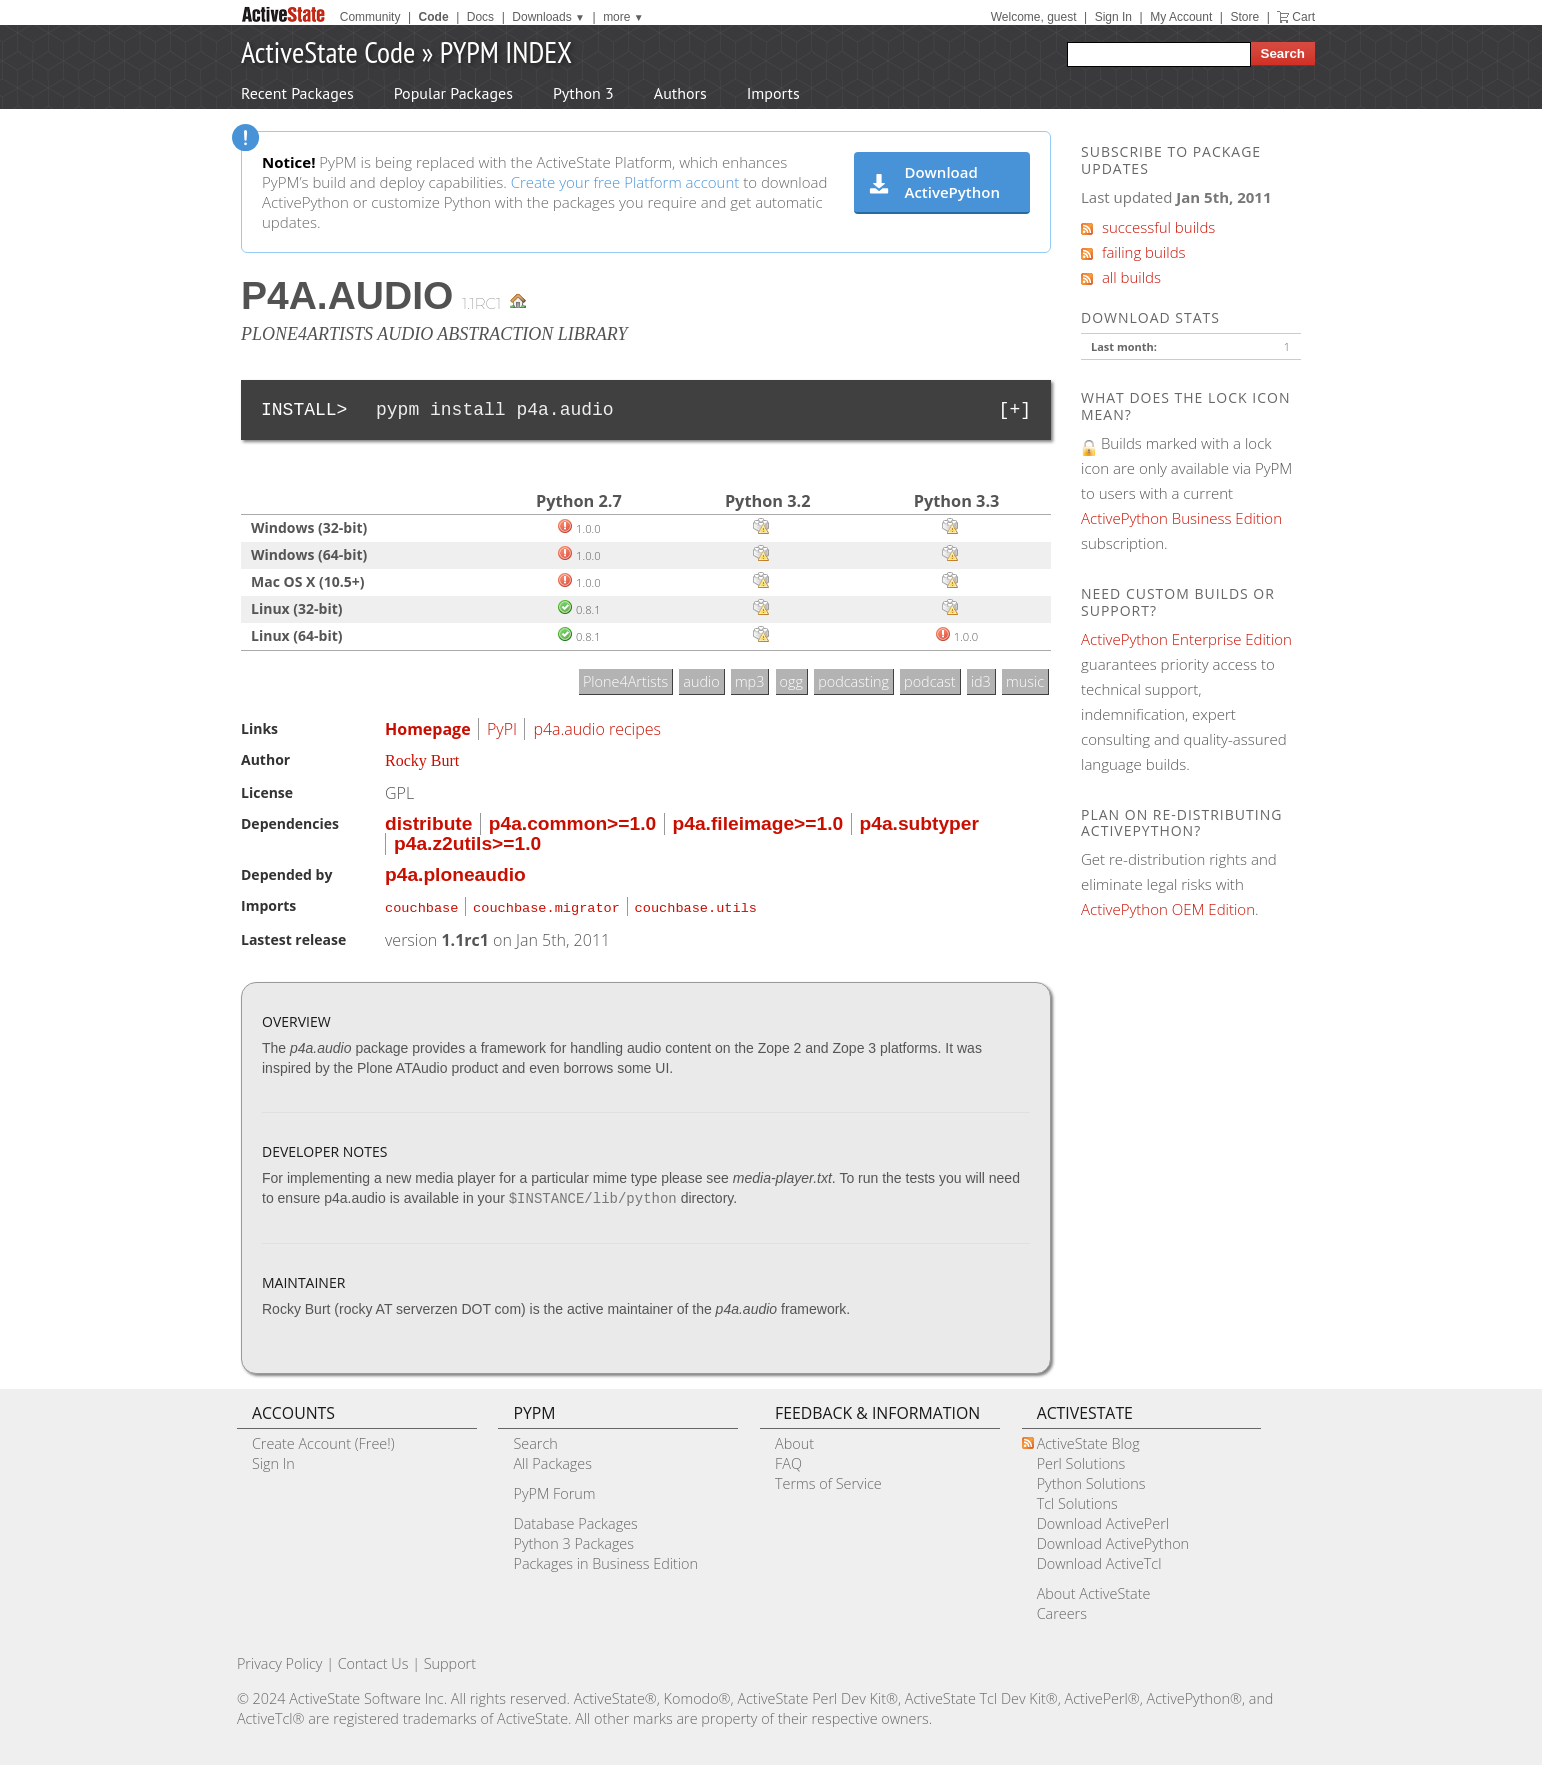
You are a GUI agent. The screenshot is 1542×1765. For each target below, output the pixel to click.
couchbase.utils (696, 906)
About (794, 1440)
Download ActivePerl (1103, 1520)
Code (434, 17)
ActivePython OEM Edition (1168, 909)
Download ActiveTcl (1099, 1560)
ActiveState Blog (1088, 1440)
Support (450, 1660)
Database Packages (575, 1520)
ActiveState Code (328, 51)
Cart (1303, 17)
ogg (791, 681)
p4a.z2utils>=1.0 (467, 843)
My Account (1181, 17)
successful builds (1148, 227)
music (1025, 681)
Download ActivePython (934, 182)
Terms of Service (828, 1480)
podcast (930, 681)
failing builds (1133, 252)
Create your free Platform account (625, 182)
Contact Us (373, 1660)
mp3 (750, 681)
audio (701, 681)
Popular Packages (453, 93)
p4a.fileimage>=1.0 (758, 823)
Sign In (1113, 17)
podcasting (853, 681)
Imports (773, 93)
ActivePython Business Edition (1181, 518)
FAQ (788, 1460)
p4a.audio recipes (597, 729)
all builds (1121, 277)
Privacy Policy (280, 1660)
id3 (981, 681)
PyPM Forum (554, 1490)
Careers (1062, 1610)
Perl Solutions (1081, 1460)
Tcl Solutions (1077, 1500)
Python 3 (583, 93)
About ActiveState (1094, 1590)
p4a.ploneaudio (455, 874)
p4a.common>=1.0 (572, 823)
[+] (1015, 410)
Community (370, 17)
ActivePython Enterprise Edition (1186, 639)
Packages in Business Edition (605, 1560)
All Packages (552, 1460)
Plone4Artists (625, 681)
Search (535, 1440)
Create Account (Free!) (323, 1440)
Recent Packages (297, 93)
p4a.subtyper (919, 823)
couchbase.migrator (546, 906)
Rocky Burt (422, 760)
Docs (480, 17)
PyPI (502, 729)
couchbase (421, 906)
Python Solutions (1091, 1480)
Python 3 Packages (573, 1540)
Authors (680, 93)
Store (1244, 17)
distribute (428, 823)
